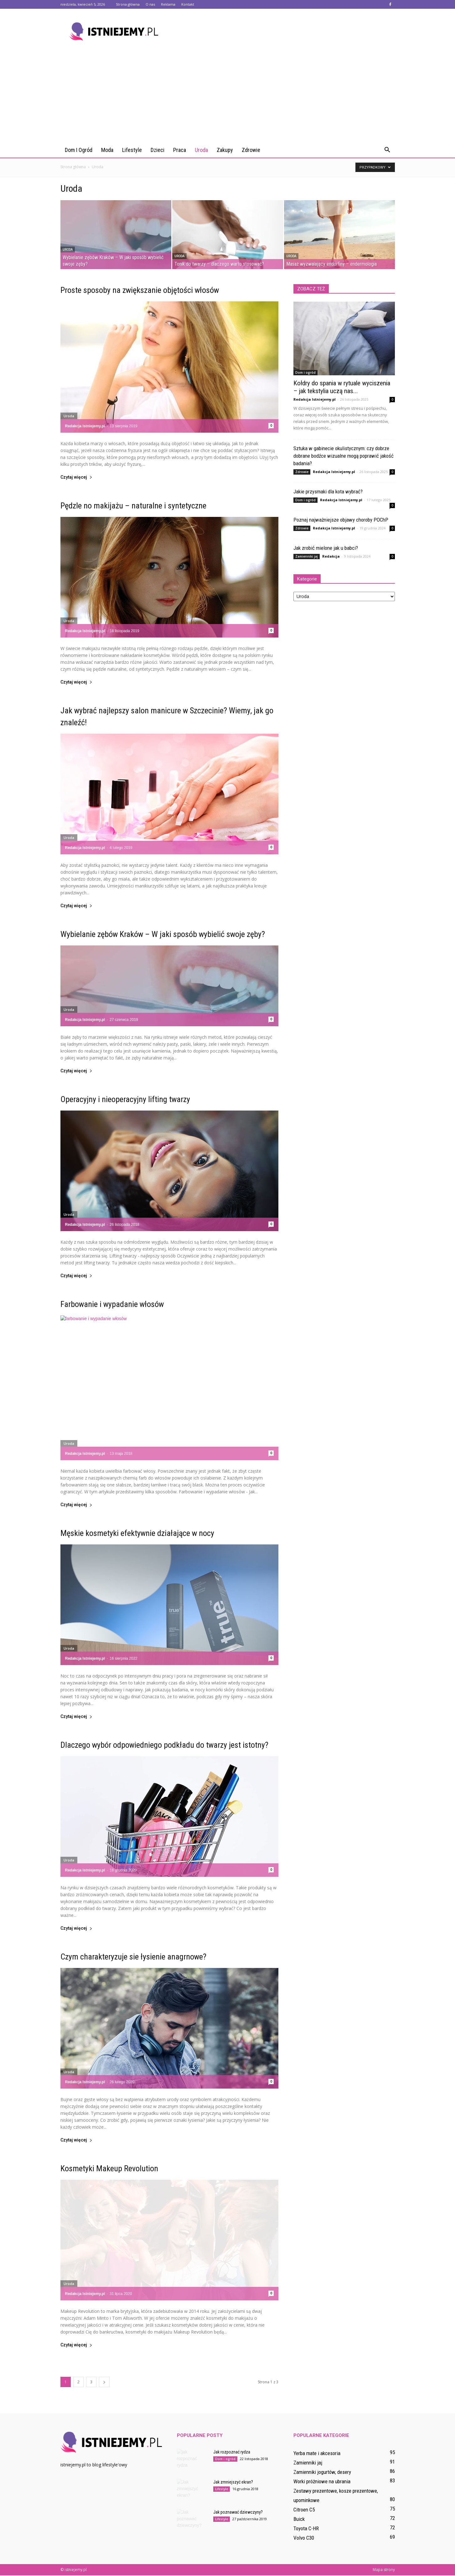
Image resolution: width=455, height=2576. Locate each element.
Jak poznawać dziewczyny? (238, 2512)
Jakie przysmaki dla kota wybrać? (328, 491)
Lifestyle (132, 150)
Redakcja (331, 556)
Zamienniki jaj (306, 556)
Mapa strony (384, 2569)
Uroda (201, 150)
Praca (179, 150)
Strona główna (128, 4)
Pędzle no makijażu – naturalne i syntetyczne (133, 505)
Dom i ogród (78, 150)
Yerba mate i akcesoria (316, 2453)
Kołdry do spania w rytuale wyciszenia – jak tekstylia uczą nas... (341, 387)
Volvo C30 (303, 2538)
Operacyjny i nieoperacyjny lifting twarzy (125, 1099)
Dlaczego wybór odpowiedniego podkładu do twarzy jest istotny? (164, 1745)
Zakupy (225, 150)
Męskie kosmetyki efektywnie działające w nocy (137, 1533)
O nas (150, 4)
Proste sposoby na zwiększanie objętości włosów (139, 290)
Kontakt (187, 4)
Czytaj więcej (76, 477)
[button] (387, 150)
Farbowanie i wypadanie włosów (112, 1304)
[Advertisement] (228, 95)
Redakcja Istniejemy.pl (85, 426)
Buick (299, 2519)
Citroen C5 (304, 2509)
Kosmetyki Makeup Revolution (109, 2168)
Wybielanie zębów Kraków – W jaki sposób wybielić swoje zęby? (162, 934)
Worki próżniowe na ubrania (321, 2481)
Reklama (168, 4)
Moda (107, 150)
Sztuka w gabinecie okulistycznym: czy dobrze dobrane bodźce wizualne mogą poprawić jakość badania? (343, 455)
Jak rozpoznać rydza (231, 2451)
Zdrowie (251, 150)
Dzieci (157, 150)
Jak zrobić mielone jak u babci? (325, 548)
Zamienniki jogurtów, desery (322, 2472)
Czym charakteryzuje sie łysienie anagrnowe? (133, 1956)
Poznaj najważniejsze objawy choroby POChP (340, 520)
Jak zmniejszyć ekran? (233, 2482)
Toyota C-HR (306, 2528)
